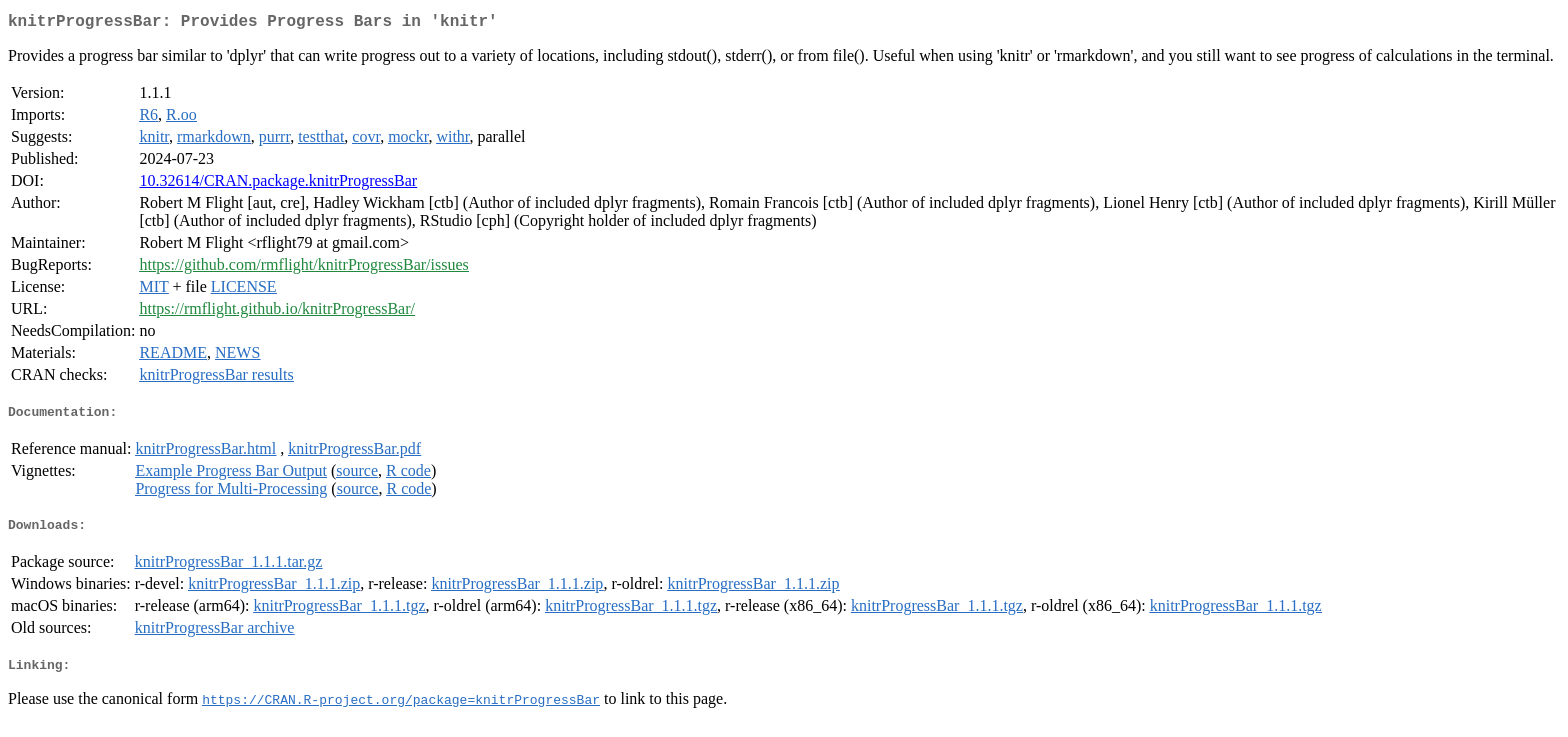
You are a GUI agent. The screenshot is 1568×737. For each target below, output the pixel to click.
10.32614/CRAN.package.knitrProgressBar (278, 184)
